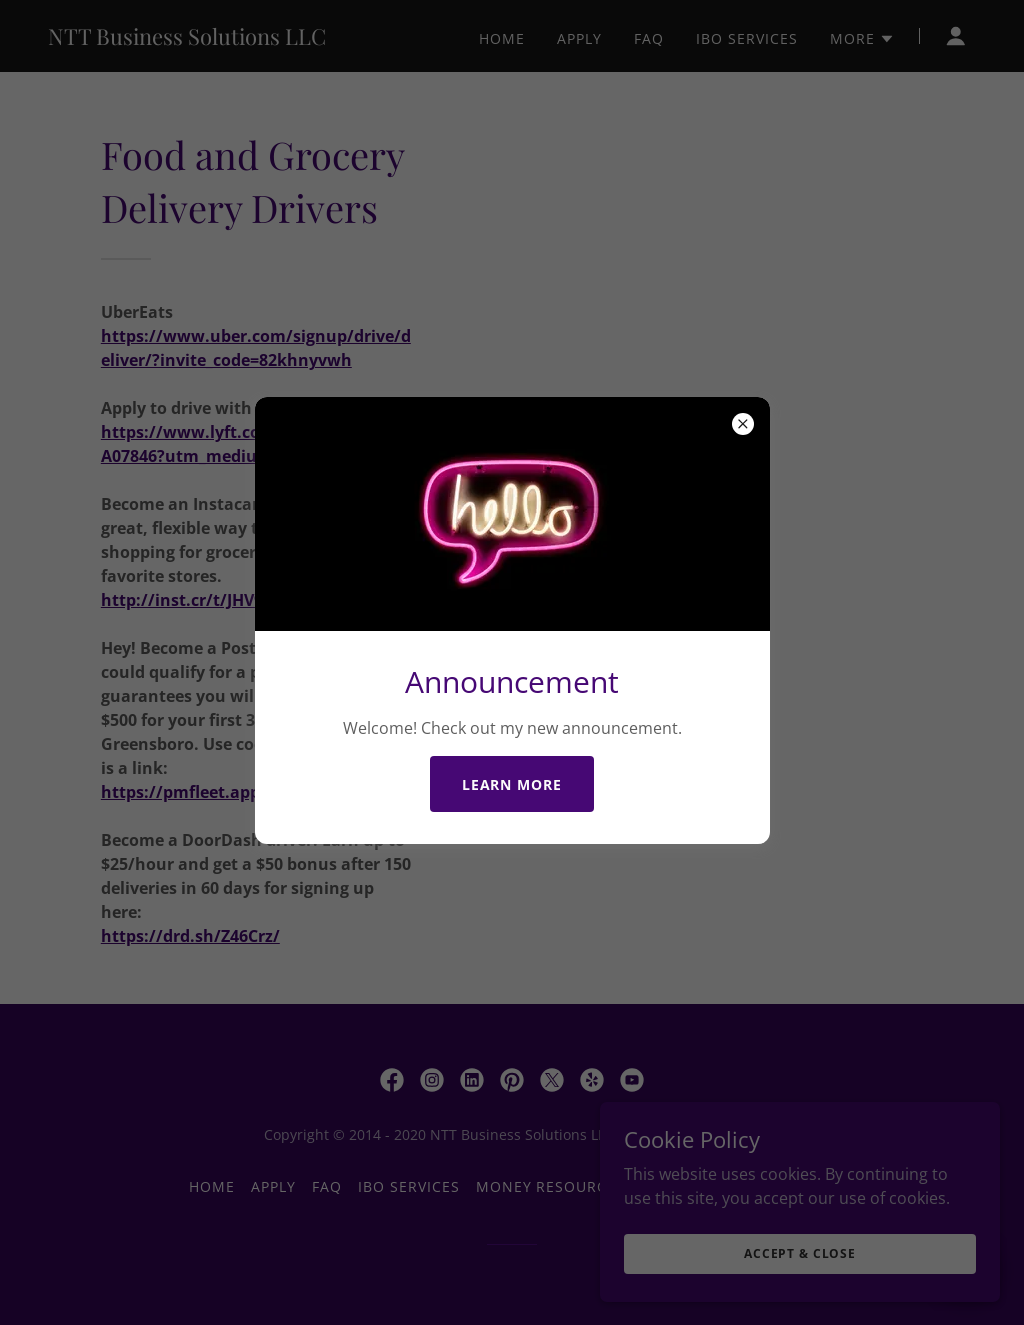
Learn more (512, 784)
